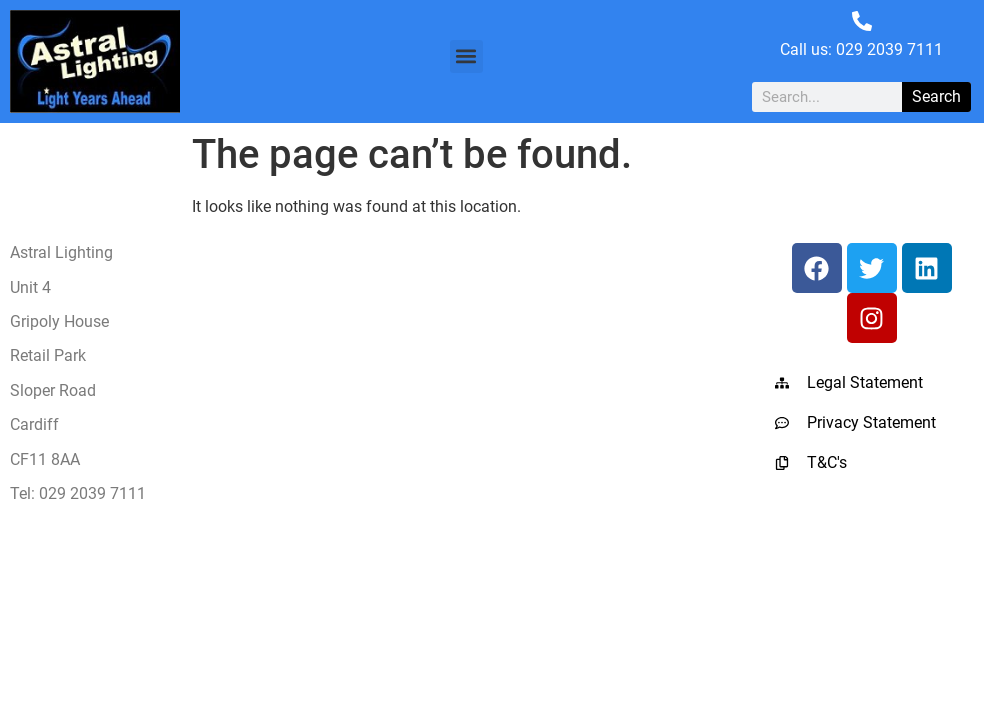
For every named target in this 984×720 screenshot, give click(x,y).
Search (936, 96)
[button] (466, 56)
